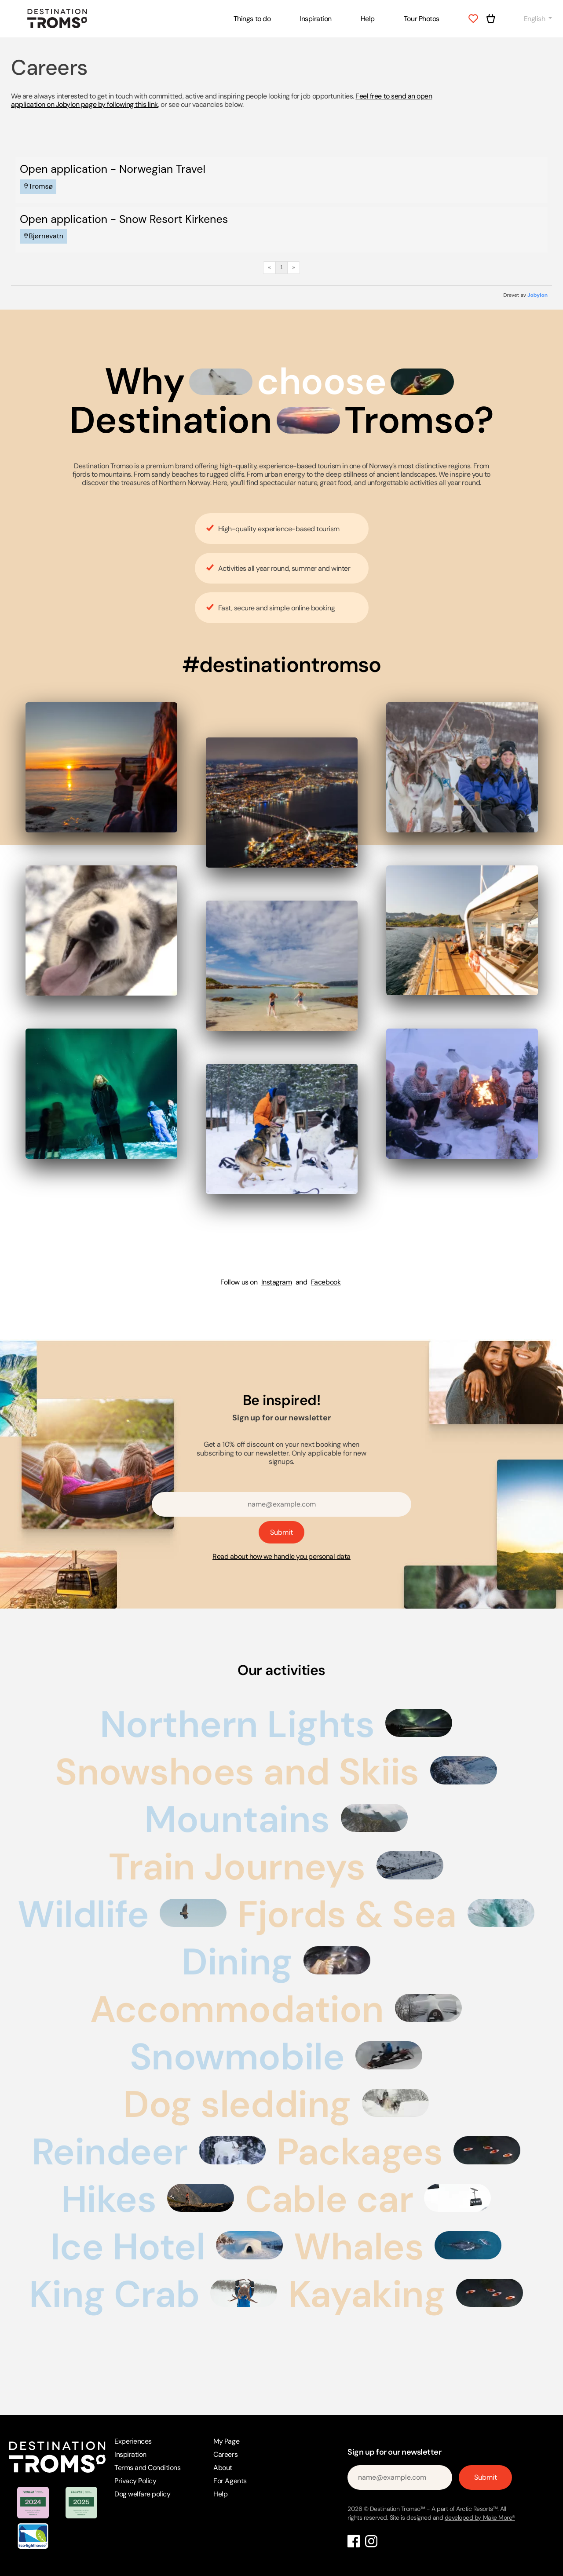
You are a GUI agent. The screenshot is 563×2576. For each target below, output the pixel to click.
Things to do (252, 19)
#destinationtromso (281, 665)
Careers (225, 2454)
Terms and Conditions (147, 2467)
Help (368, 19)
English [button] (535, 19)
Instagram (276, 1282)
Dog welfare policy (142, 2494)
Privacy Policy (135, 2480)
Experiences (133, 2441)
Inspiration (316, 19)
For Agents (229, 2480)
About (222, 2467)
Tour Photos (421, 19)
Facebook (325, 1282)
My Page (226, 2441)
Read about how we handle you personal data (281, 1556)
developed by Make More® (480, 2517)
